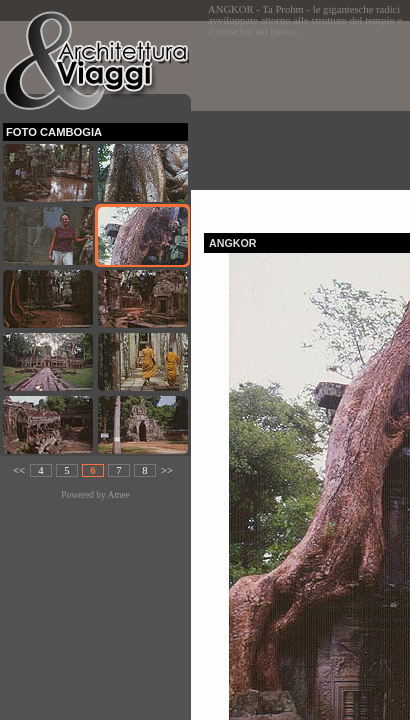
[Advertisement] (307, 121)
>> (167, 470)
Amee (118, 495)
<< (19, 470)
